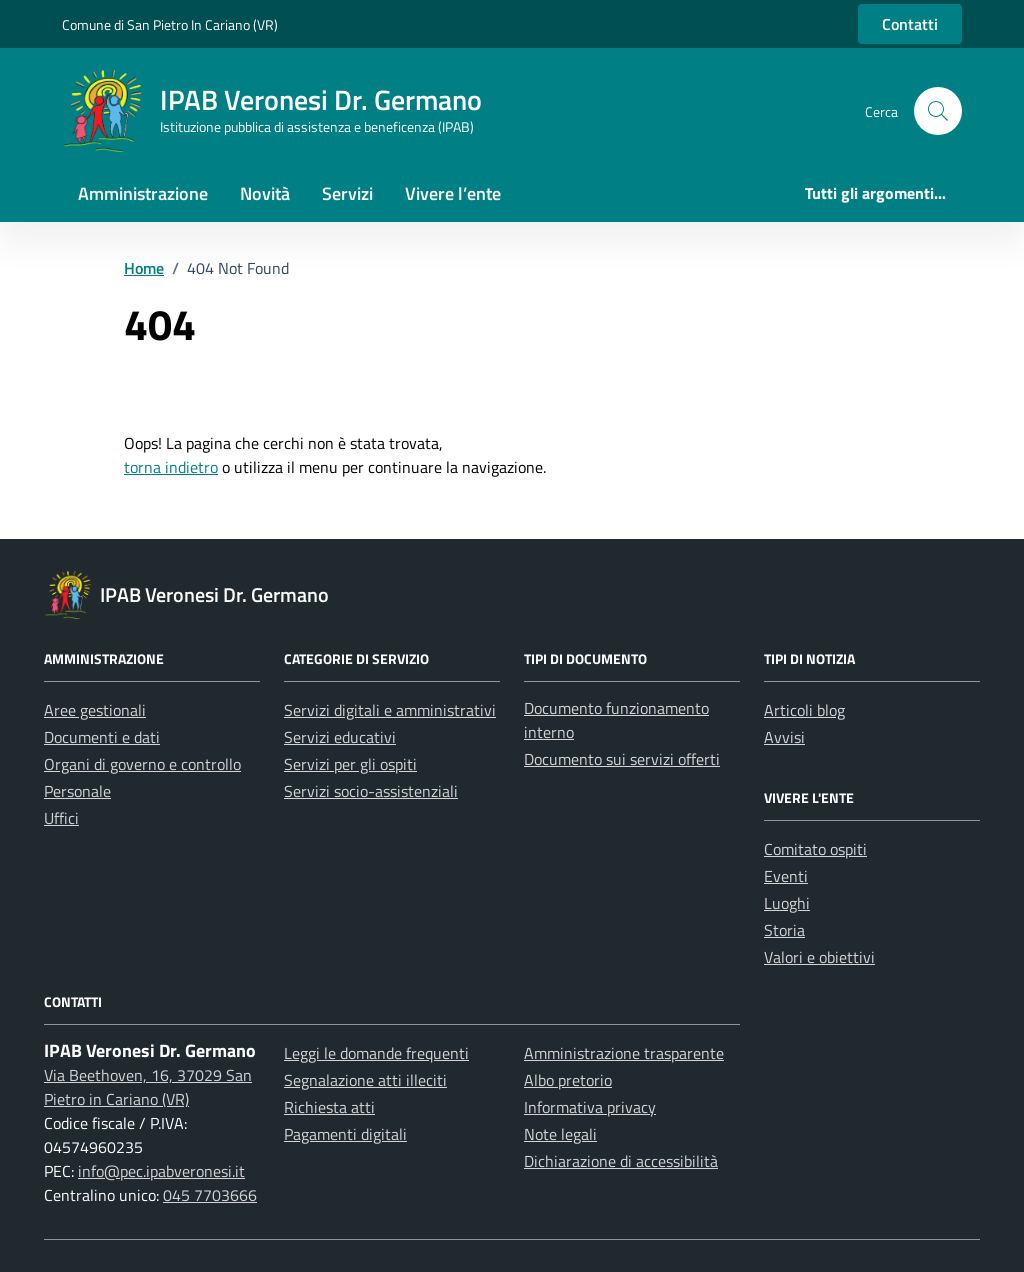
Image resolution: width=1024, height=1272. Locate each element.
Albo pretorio (568, 1080)
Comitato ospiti (815, 849)
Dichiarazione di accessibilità (621, 1161)
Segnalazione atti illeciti (365, 1080)
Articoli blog (804, 710)
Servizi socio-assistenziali (371, 791)
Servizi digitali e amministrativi (390, 710)
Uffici (61, 818)
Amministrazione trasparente (624, 1053)
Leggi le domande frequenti (376, 1053)
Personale (77, 791)
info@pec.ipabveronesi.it (161, 1171)
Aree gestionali (95, 710)
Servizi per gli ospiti (350, 764)
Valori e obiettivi (819, 957)
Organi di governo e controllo (142, 764)
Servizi (347, 193)
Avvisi (784, 737)
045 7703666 (210, 1195)
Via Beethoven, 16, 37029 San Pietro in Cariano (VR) (148, 1087)
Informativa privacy (590, 1107)
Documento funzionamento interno (616, 720)
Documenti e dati (102, 737)
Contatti (910, 24)
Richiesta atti (329, 1107)
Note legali (560, 1134)
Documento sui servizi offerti (622, 759)
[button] (938, 111)
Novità (265, 193)
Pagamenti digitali (345, 1134)
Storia (784, 930)
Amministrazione (143, 193)
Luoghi (787, 903)
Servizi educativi (340, 737)
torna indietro (171, 467)
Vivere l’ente (453, 193)
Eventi (786, 876)
